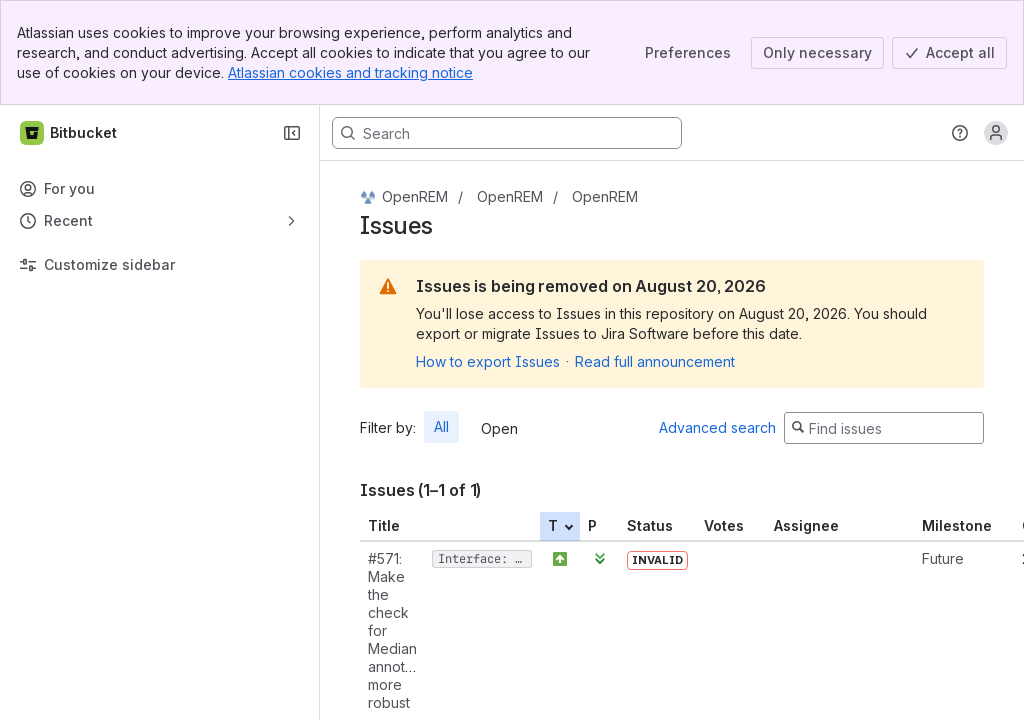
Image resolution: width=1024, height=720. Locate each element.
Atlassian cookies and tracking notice (350, 72)
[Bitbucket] (69, 133)
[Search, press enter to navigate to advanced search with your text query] (507, 133)
